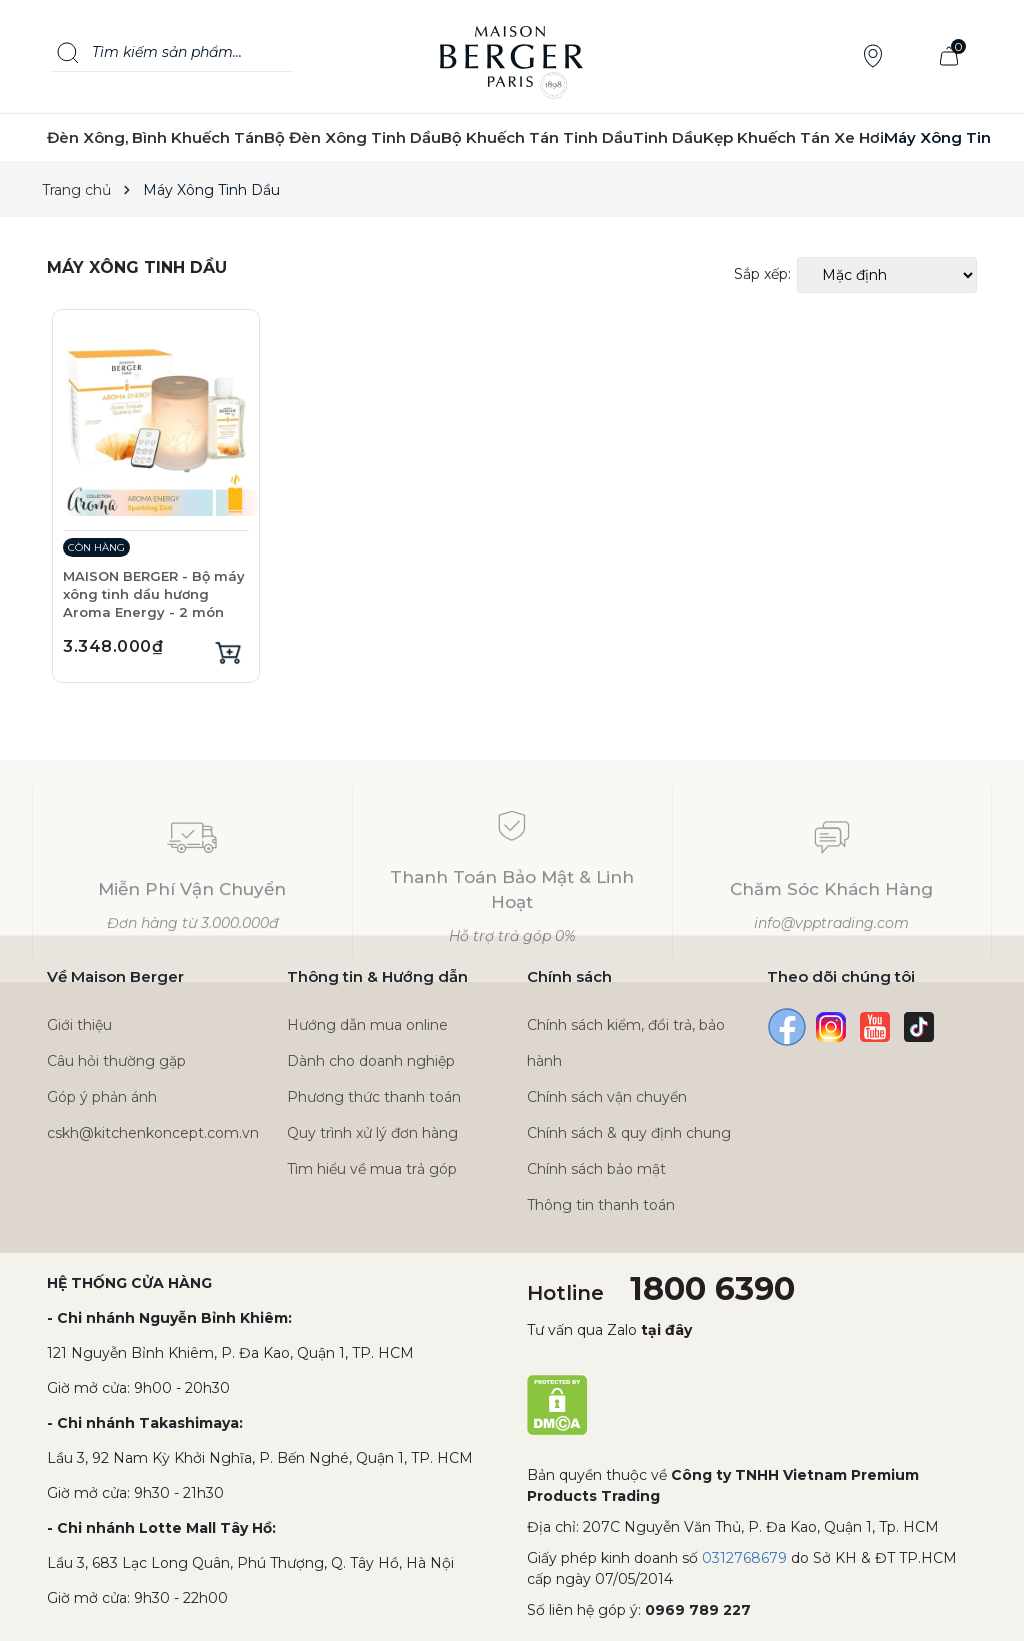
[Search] (68, 53)
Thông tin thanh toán (601, 1205)
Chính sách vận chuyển (607, 1097)
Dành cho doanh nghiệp (371, 1061)
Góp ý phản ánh (102, 1097)
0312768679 (744, 1558)
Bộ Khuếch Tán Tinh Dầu (537, 137)
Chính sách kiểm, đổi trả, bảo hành (626, 1043)
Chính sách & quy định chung (629, 1133)
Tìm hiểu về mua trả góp (372, 1169)
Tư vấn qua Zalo (609, 1330)
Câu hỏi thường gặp (116, 1061)
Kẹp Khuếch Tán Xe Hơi (793, 137)
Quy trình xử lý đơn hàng (372, 1133)
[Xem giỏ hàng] (949, 56)
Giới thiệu (79, 1025)
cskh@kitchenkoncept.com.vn (152, 1133)
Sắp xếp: (762, 274)
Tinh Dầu (668, 137)
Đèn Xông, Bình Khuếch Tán (155, 137)
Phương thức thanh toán (374, 1097)
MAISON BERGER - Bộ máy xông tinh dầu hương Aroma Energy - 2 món (154, 594)
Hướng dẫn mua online (367, 1025)
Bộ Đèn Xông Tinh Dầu (352, 137)
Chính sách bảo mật (596, 1169)
